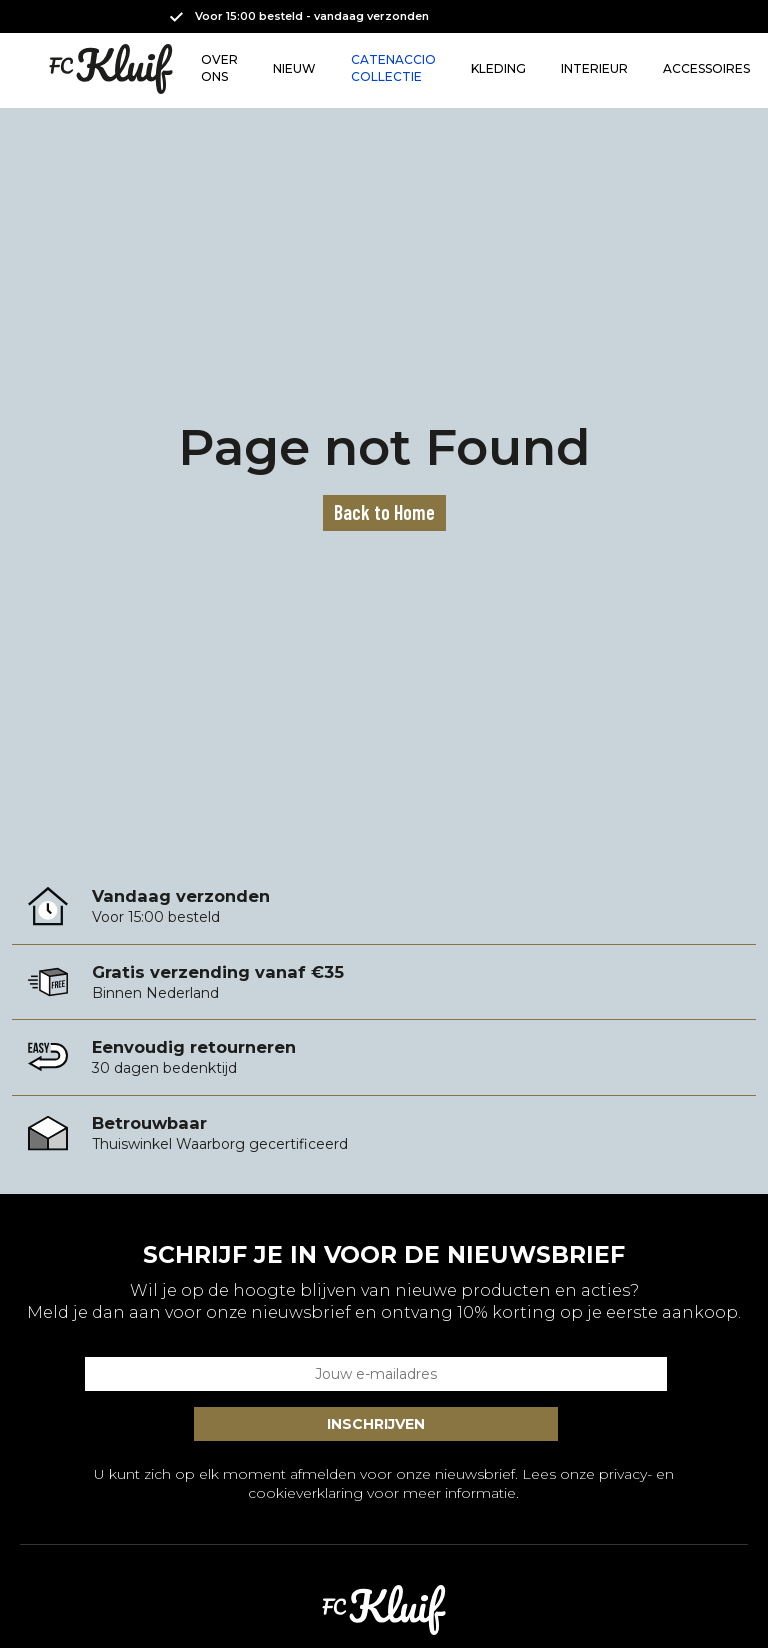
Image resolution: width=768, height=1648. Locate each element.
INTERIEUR (594, 68)
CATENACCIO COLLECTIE (393, 68)
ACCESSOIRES (706, 68)
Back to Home (384, 512)
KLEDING (498, 68)
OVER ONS (219, 68)
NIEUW (294, 68)
